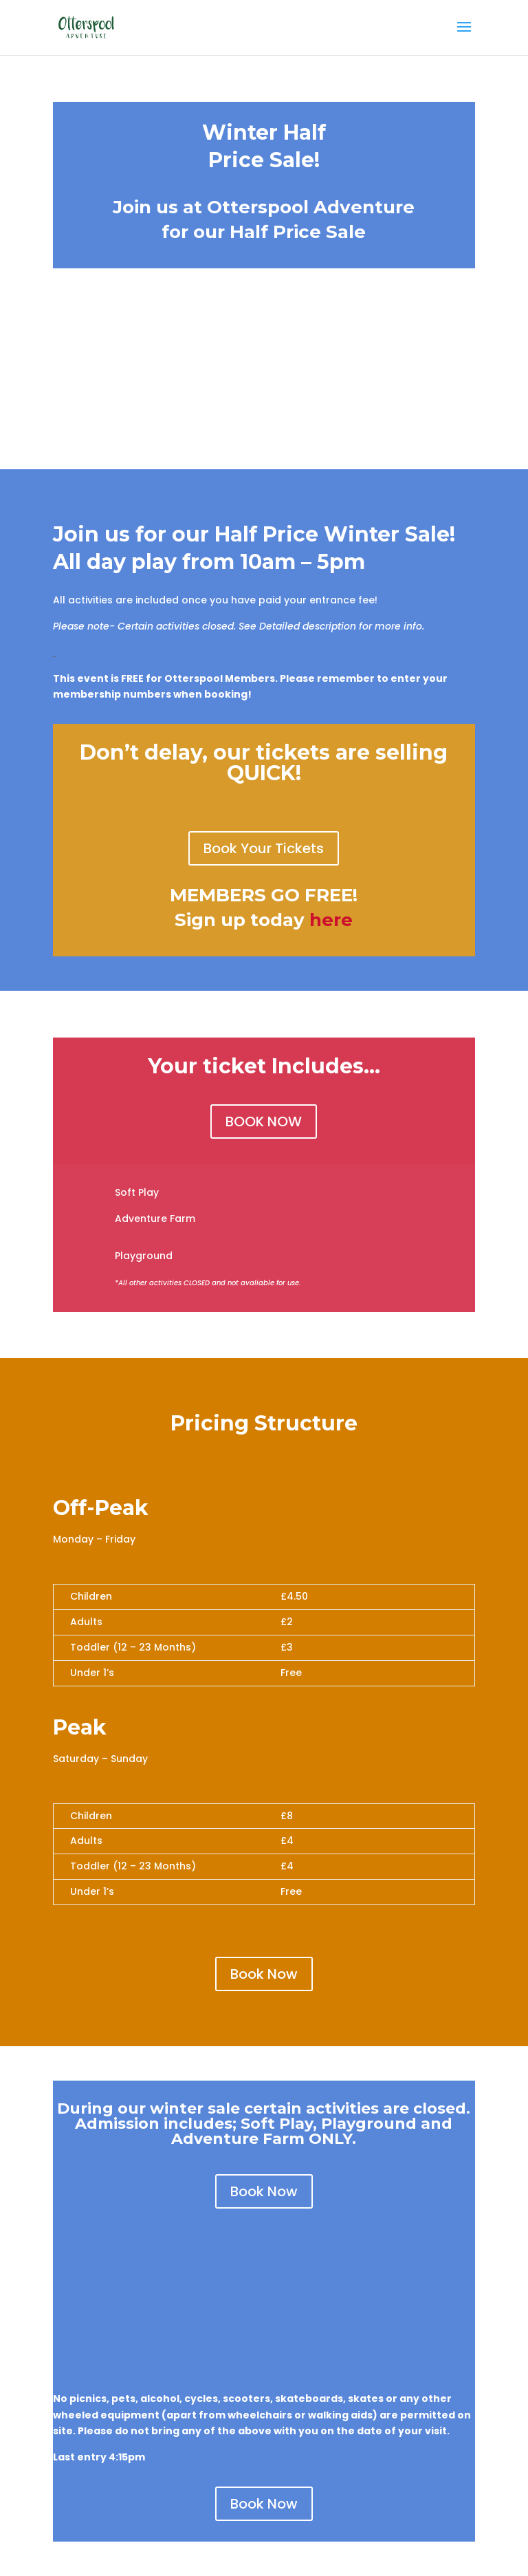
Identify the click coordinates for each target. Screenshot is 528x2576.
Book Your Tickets (264, 848)
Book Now (264, 1974)
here (331, 920)
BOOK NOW (264, 1121)
